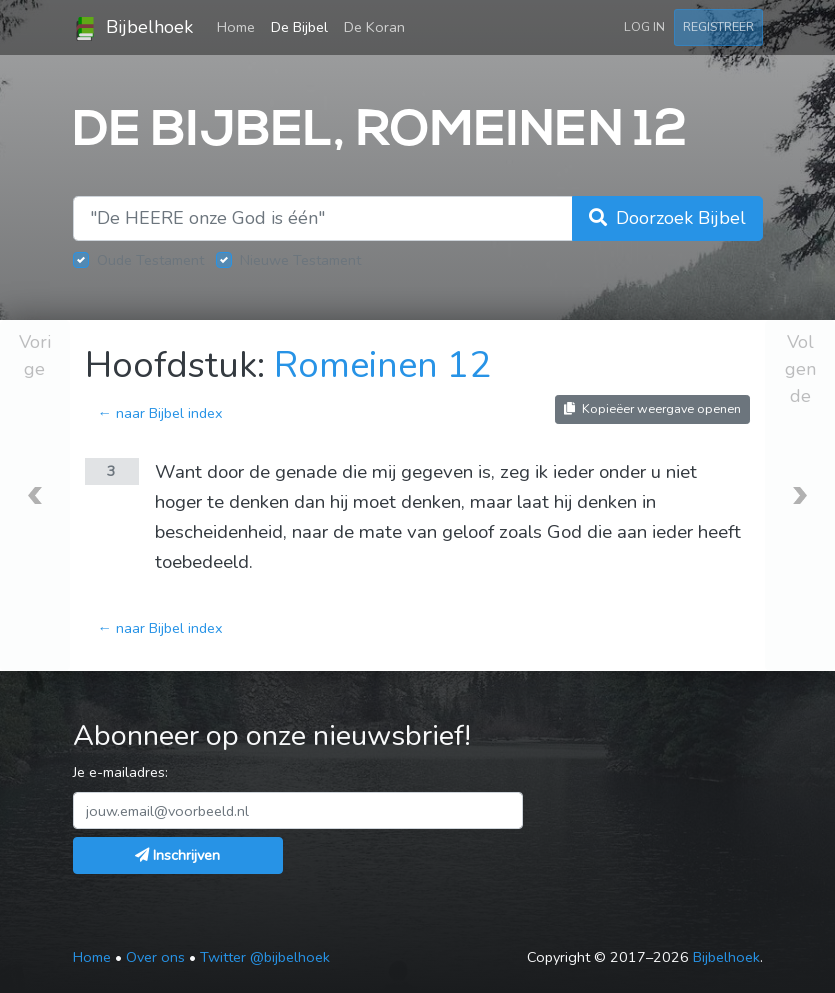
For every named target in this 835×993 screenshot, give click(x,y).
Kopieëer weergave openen (652, 408)
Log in (644, 26)
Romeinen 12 (382, 365)
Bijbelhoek (133, 28)
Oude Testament (150, 260)
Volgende (800, 369)
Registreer (718, 26)
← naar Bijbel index (160, 413)
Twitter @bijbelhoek (265, 957)
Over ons (155, 957)
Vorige (35, 355)
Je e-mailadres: (120, 772)
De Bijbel (299, 27)
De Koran (374, 27)
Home (240, 26)
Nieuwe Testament (300, 260)
